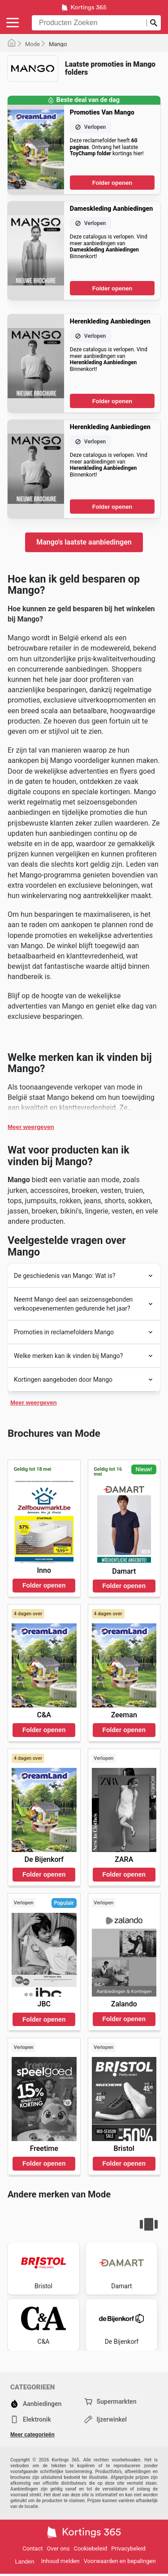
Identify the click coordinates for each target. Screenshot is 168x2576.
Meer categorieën (32, 2434)
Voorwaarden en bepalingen (120, 2561)
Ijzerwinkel (105, 2419)
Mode (32, 44)
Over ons (58, 2548)
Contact (32, 2548)
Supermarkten (110, 2401)
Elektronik (30, 2419)
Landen (24, 2561)
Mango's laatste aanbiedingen (84, 542)
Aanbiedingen (35, 2404)
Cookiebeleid (90, 2548)
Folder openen (112, 182)
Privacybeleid (128, 2548)
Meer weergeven (31, 1127)
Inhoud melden (60, 2561)
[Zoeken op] (153, 23)
